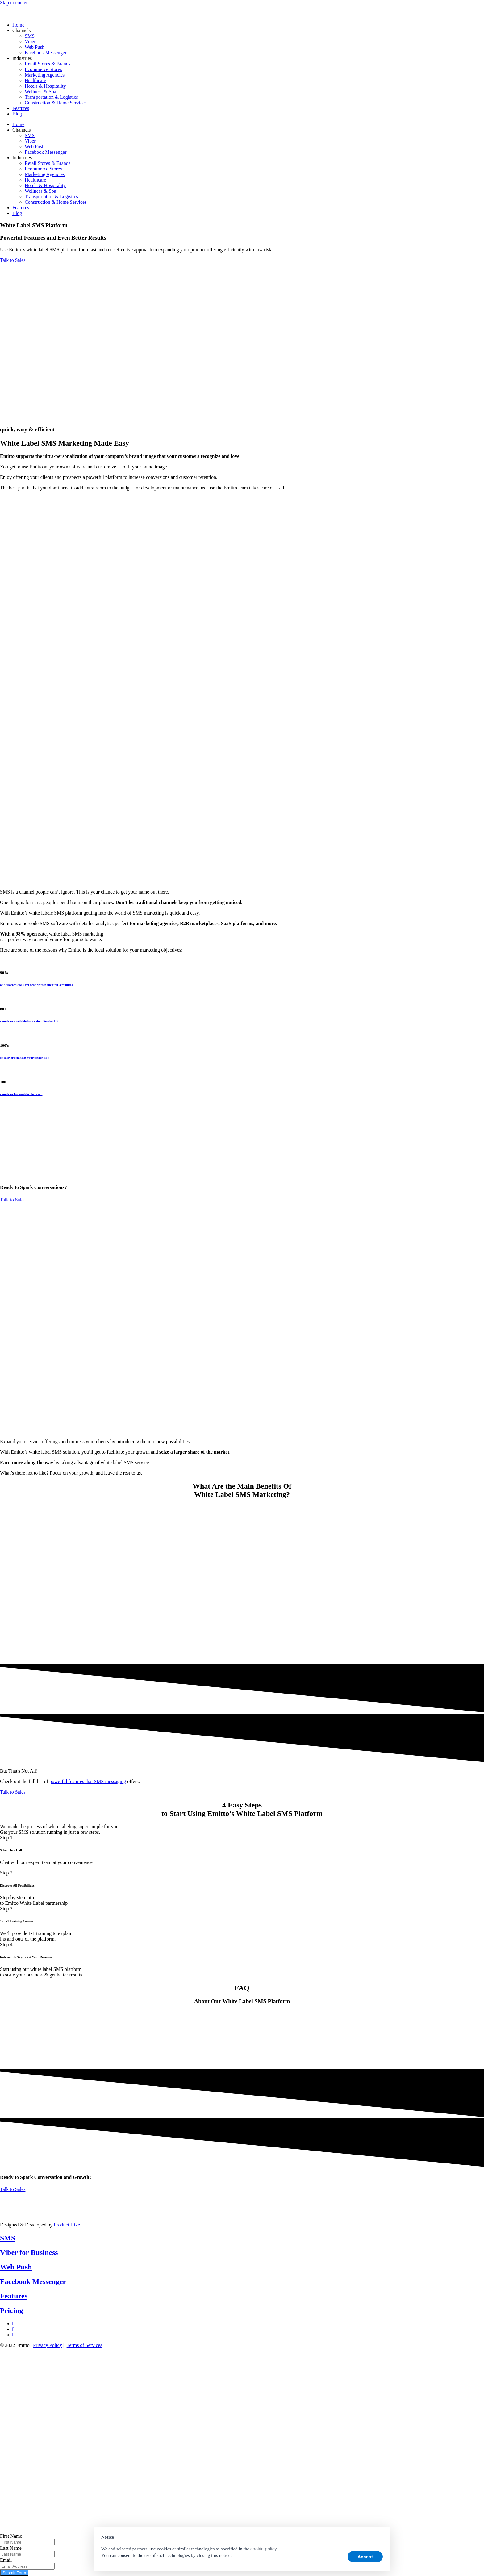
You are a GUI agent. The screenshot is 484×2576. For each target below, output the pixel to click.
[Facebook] (13, 2329)
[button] (380, 2535)
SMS (30, 36)
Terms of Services (84, 2345)
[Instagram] (13, 2334)
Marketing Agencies (45, 74)
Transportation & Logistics (51, 97)
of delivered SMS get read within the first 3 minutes (36, 984)
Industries (22, 58)
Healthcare (35, 80)
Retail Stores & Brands (47, 63)
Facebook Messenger (46, 52)
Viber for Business (29, 2252)
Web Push (34, 47)
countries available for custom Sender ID (29, 1021)
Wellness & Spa (40, 91)
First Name (11, 2536)
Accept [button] (365, 2556)
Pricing (11, 2310)
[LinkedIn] (13, 2323)
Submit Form (14, 2572)
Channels (21, 30)
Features (20, 108)
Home (18, 24)
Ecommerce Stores (43, 69)
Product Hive (67, 2224)
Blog (17, 113)
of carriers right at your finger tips (24, 1057)
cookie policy (263, 2548)
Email (6, 2560)
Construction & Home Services (55, 102)
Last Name (11, 2548)
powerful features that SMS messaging (87, 1781)
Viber (30, 41)
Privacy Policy (47, 2345)
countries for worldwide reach (21, 1094)
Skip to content (15, 2)
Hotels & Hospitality (45, 86)
